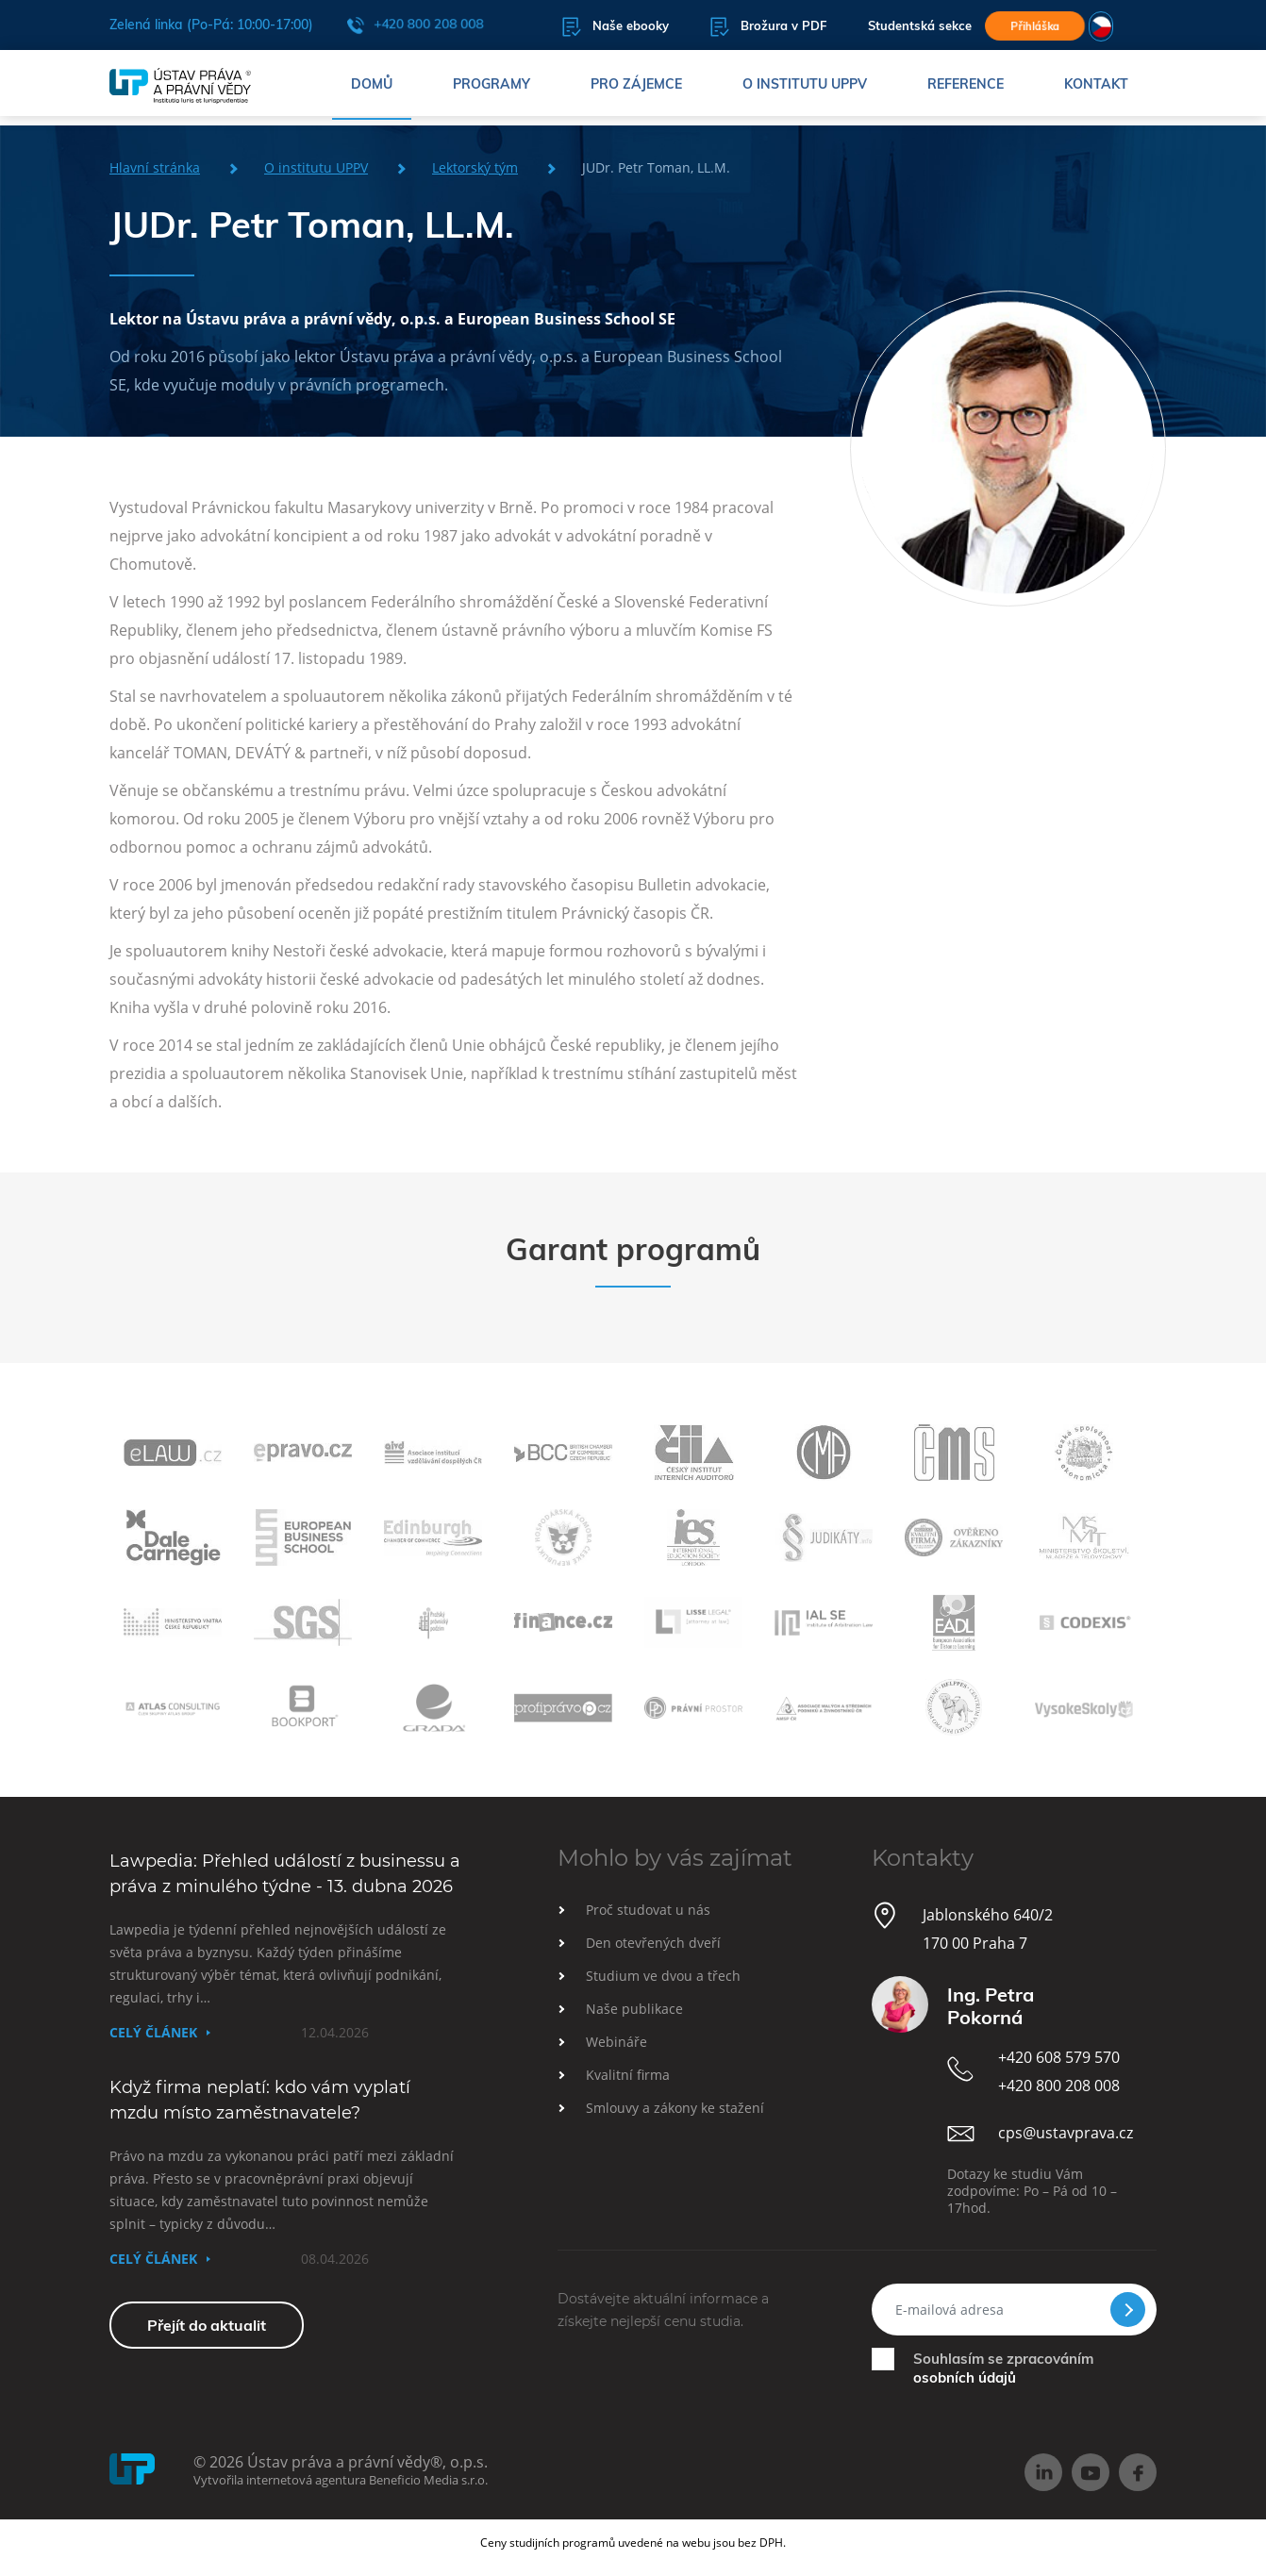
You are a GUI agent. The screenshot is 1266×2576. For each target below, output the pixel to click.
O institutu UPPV (804, 89)
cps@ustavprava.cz (1065, 2132)
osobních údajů (964, 2377)
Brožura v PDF (734, 27)
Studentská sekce (886, 27)
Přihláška (1032, 26)
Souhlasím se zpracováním (1003, 2368)
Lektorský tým (475, 167)
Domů (371, 89)
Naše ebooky (581, 27)
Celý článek (153, 2032)
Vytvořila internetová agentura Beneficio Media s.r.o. (340, 2479)
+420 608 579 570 (1059, 2057)
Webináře (616, 2042)
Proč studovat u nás (648, 1910)
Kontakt (1096, 89)
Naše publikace (634, 2009)
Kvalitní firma (628, 2075)
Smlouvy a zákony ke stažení (675, 2108)
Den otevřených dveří (653, 1943)
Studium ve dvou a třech (663, 1976)
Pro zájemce (636, 89)
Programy (491, 89)
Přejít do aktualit (206, 2325)
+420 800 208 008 (415, 25)
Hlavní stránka (154, 167)
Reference (965, 89)
